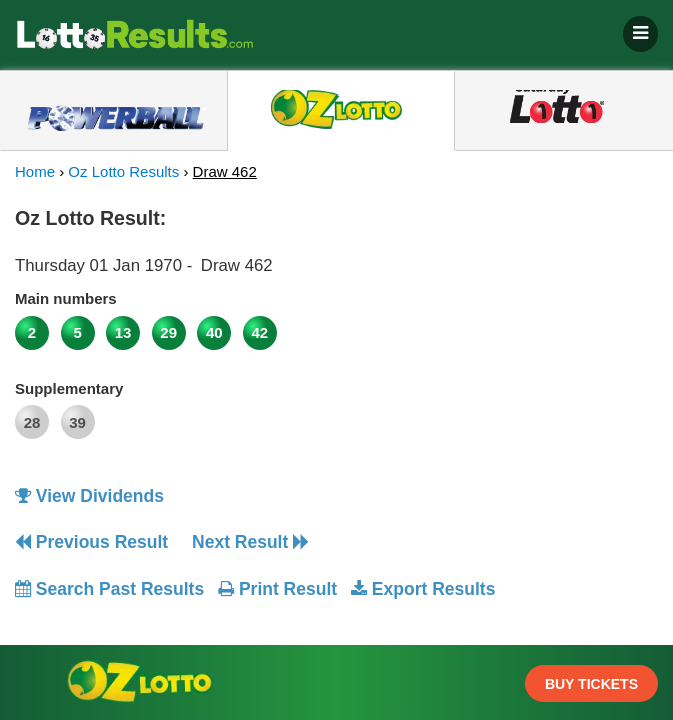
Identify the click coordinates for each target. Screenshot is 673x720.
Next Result (250, 542)
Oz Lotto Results (123, 171)
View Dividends (89, 496)
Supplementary (69, 388)
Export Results (423, 589)
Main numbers (66, 298)
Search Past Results (109, 589)
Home (35, 171)
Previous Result (91, 542)
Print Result (277, 589)
